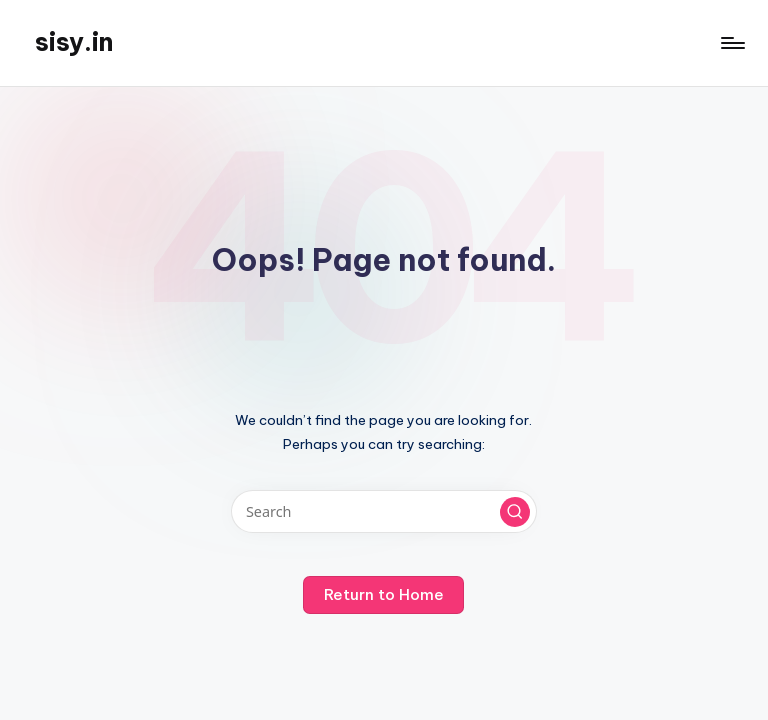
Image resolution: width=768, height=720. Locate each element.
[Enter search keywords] (383, 511)
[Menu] (731, 43)
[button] (515, 512)
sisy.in (74, 42)
